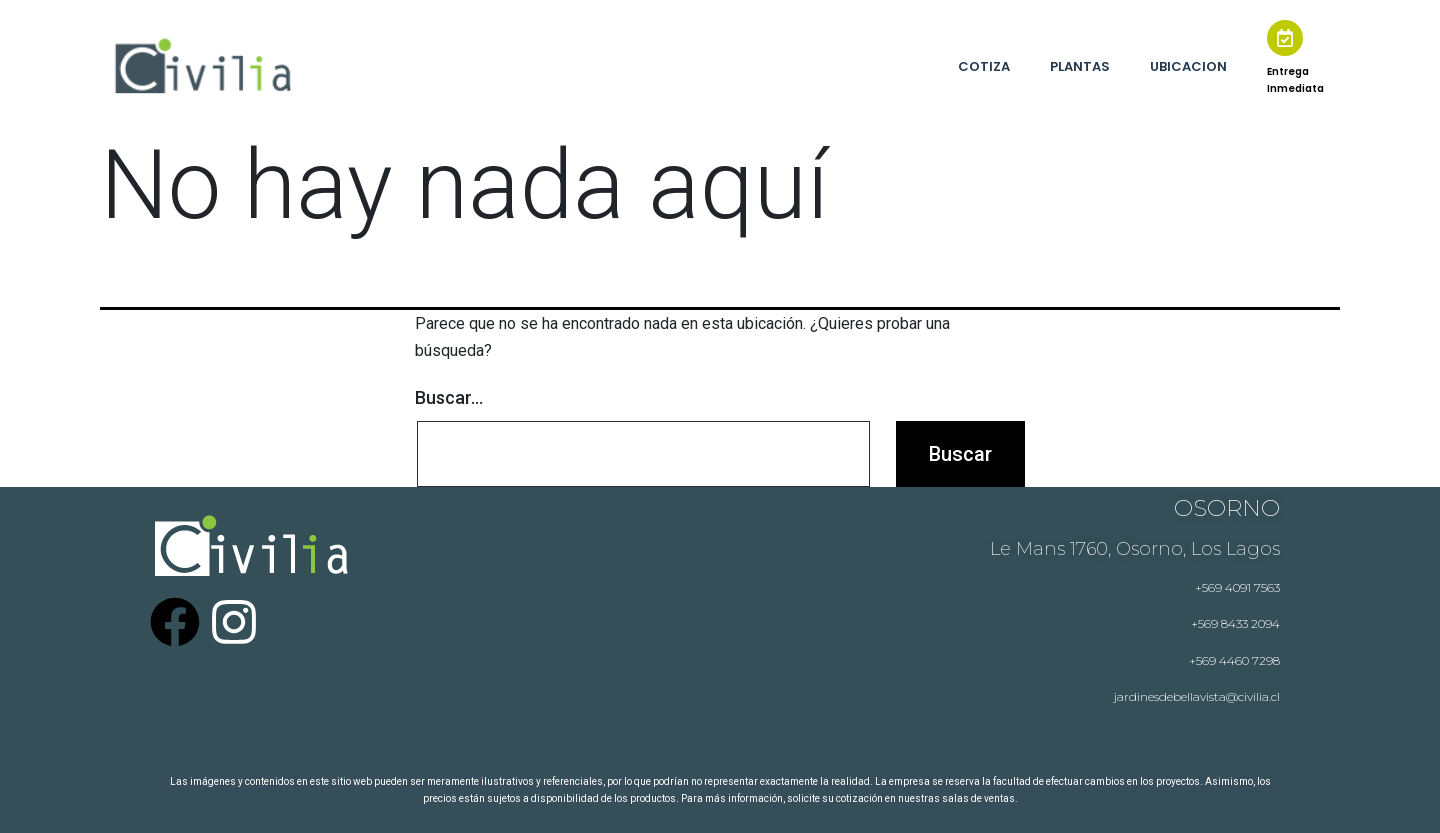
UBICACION (1188, 66)
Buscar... (449, 397)
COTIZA (984, 66)
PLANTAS (1080, 66)
